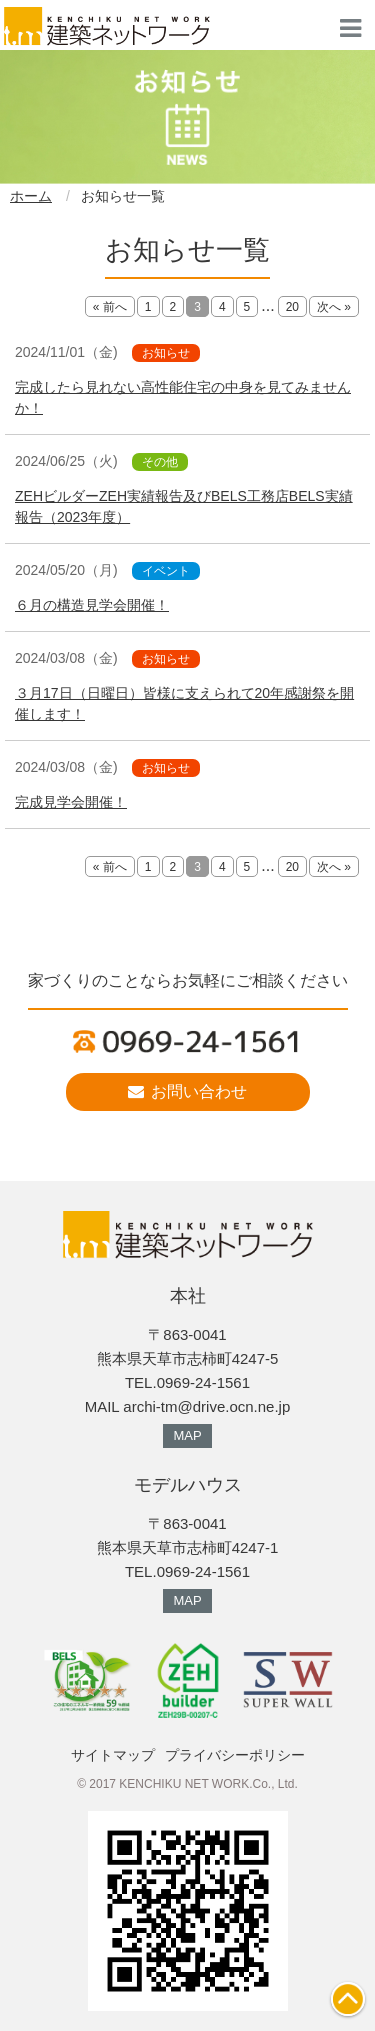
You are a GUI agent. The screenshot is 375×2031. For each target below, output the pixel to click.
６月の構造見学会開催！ (92, 605)
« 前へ (110, 307)
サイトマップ (113, 1755)
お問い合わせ (187, 1091)
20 (292, 307)
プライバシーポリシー (235, 1755)
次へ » (334, 307)
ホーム (31, 196)
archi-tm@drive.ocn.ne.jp (206, 1406)
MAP (187, 1435)
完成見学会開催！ (71, 802)
